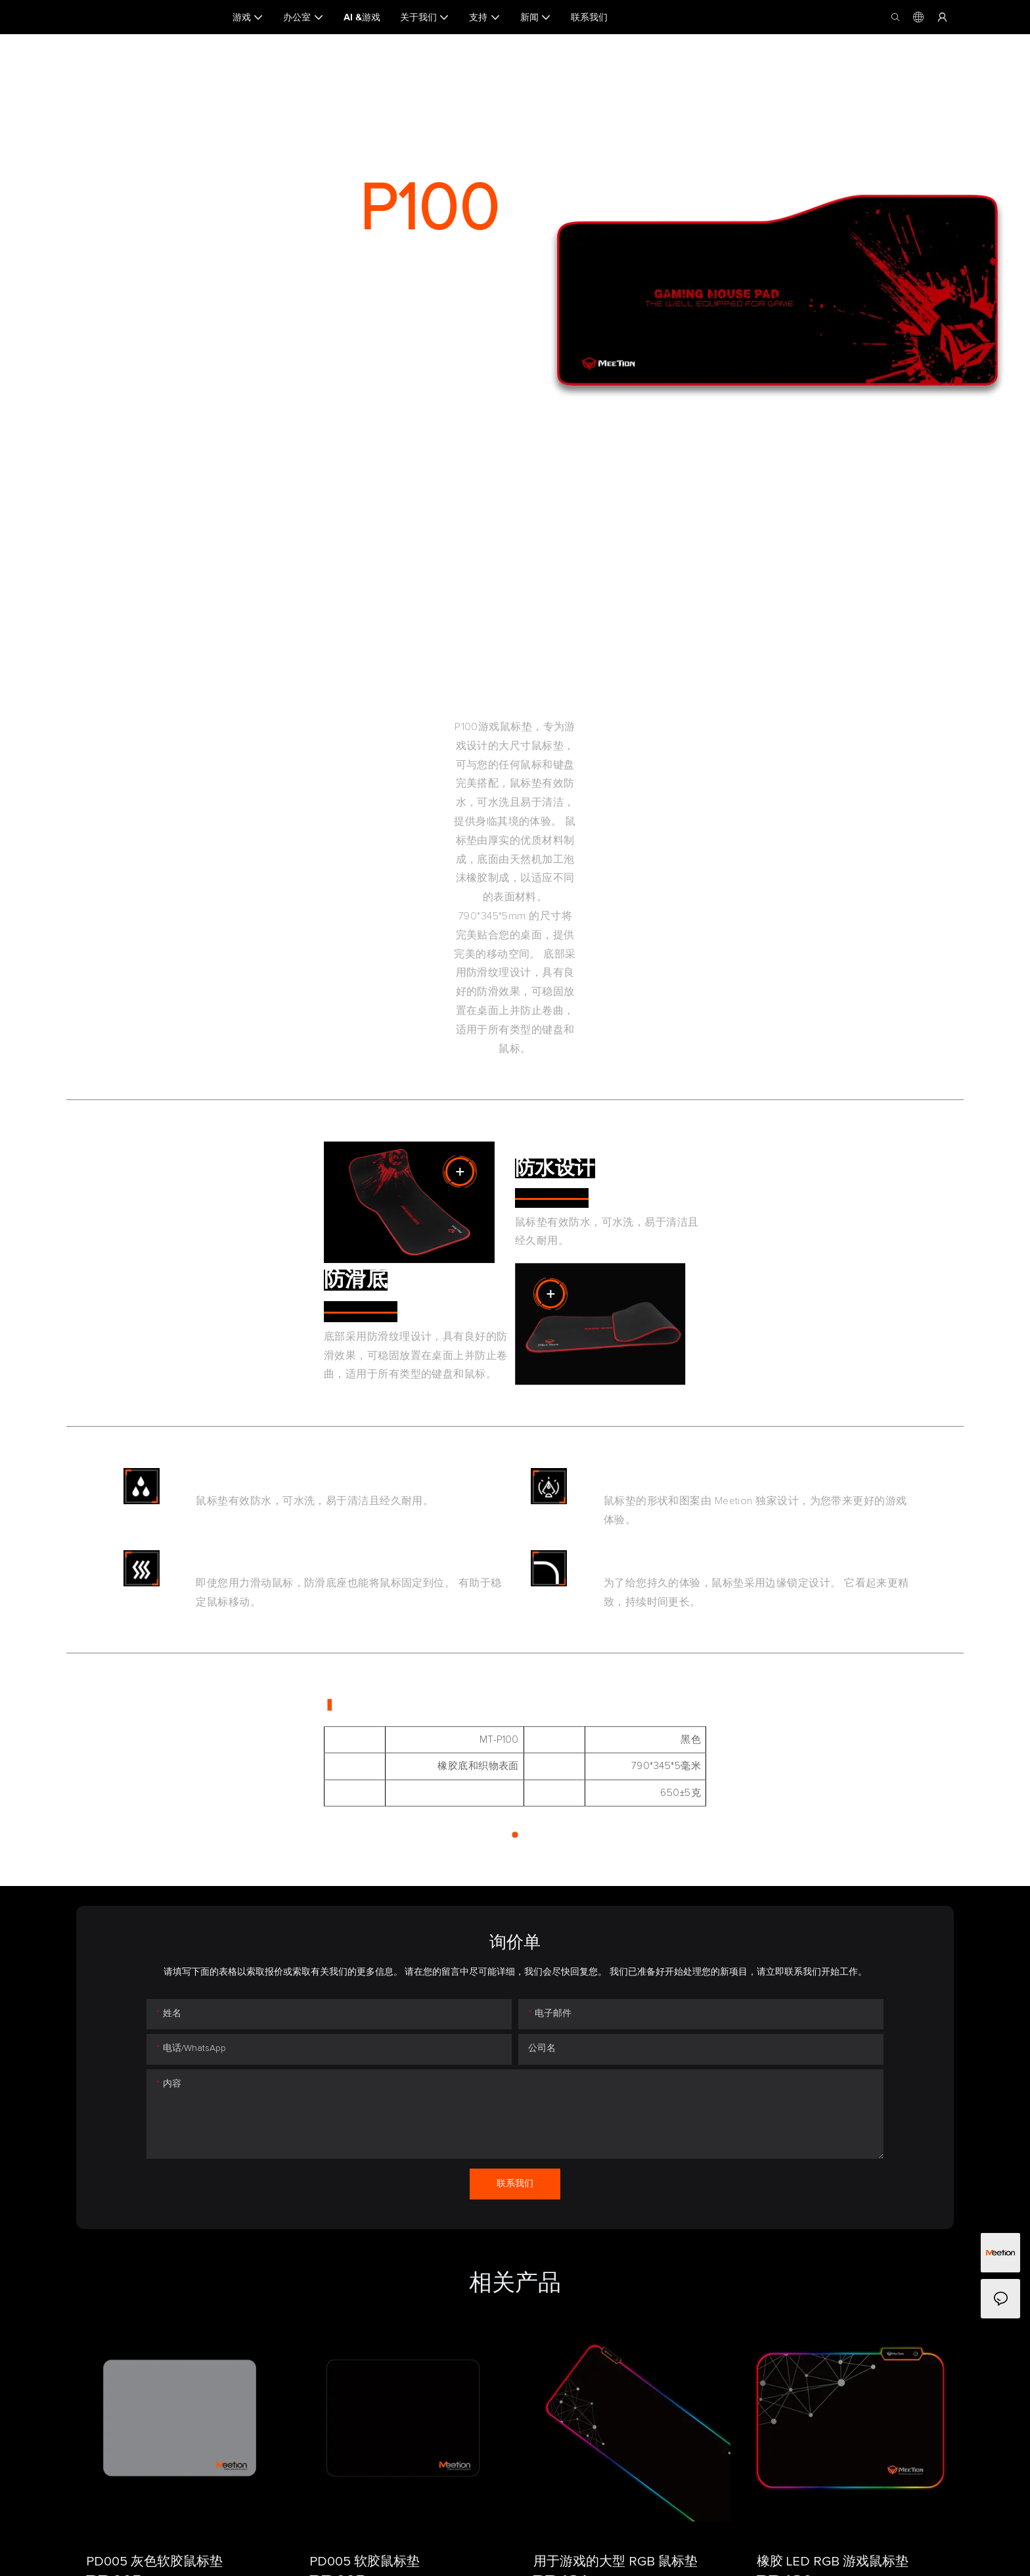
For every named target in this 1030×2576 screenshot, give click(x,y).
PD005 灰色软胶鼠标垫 (154, 2561)
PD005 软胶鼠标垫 (364, 2561)
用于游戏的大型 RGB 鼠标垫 (615, 2561)
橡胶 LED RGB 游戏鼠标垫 (832, 2561)
